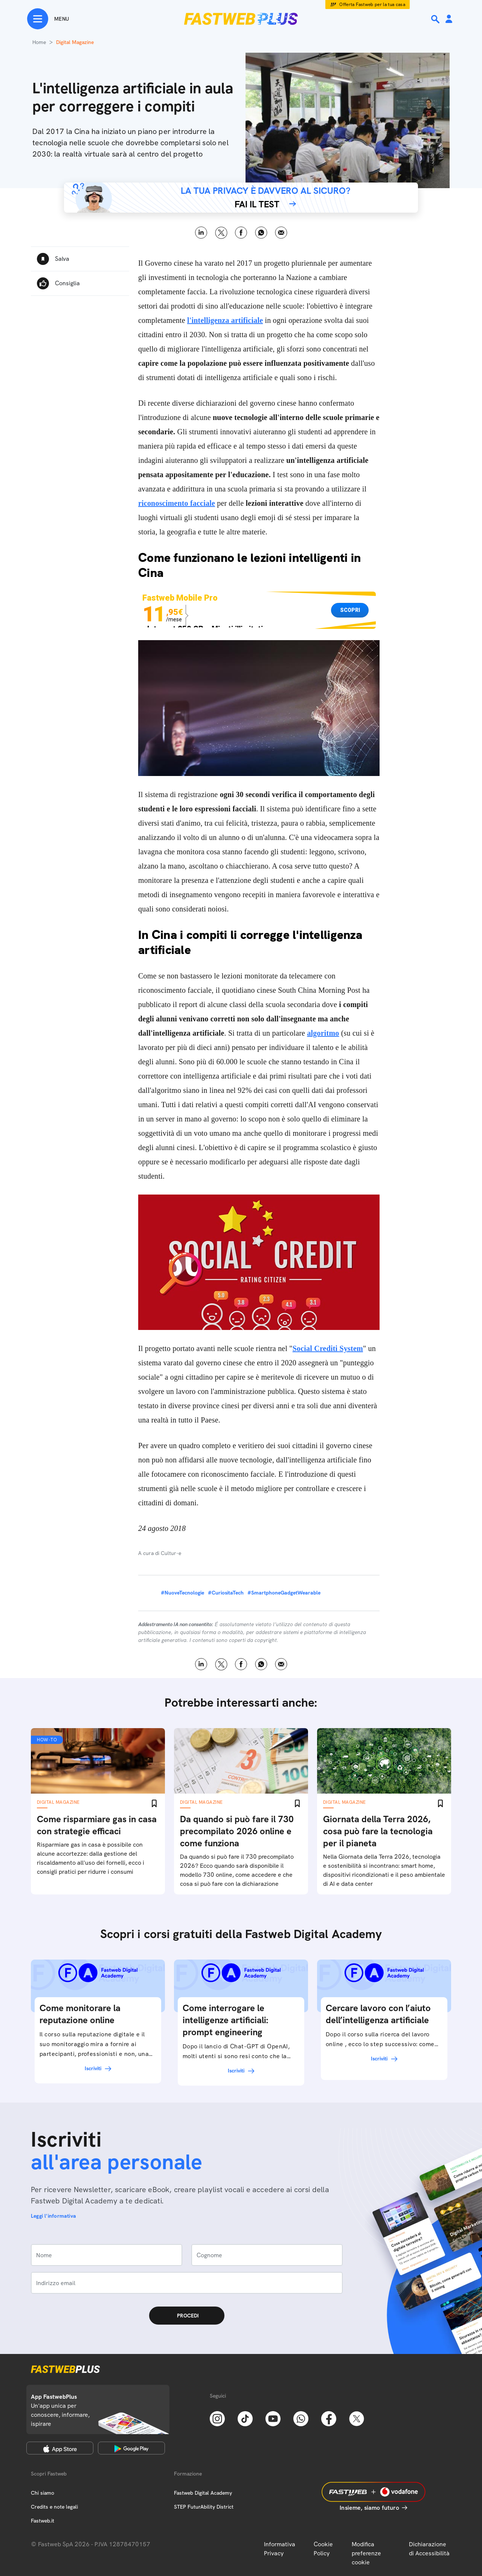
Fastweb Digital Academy (203, 2492)
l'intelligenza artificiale (225, 320)
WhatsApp (261, 233)
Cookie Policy (323, 2548)
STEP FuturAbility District (203, 2506)
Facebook (241, 233)
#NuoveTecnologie (182, 1592)
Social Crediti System (328, 1348)
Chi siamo (42, 2492)
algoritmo (323, 1033)
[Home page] (241, 19)
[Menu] (48, 18)
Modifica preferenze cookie (366, 2553)
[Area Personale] (449, 19)
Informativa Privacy (279, 2548)
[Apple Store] (59, 2448)
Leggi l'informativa (53, 2215)
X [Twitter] (221, 233)
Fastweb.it (42, 2520)
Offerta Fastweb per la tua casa (372, 5)
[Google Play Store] (131, 2448)
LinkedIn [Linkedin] (201, 233)
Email (281, 233)
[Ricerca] (436, 19)
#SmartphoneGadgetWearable (283, 1592)
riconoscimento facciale (176, 503)
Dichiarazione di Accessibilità (429, 2548)
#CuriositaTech (226, 1592)
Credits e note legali (54, 2506)
